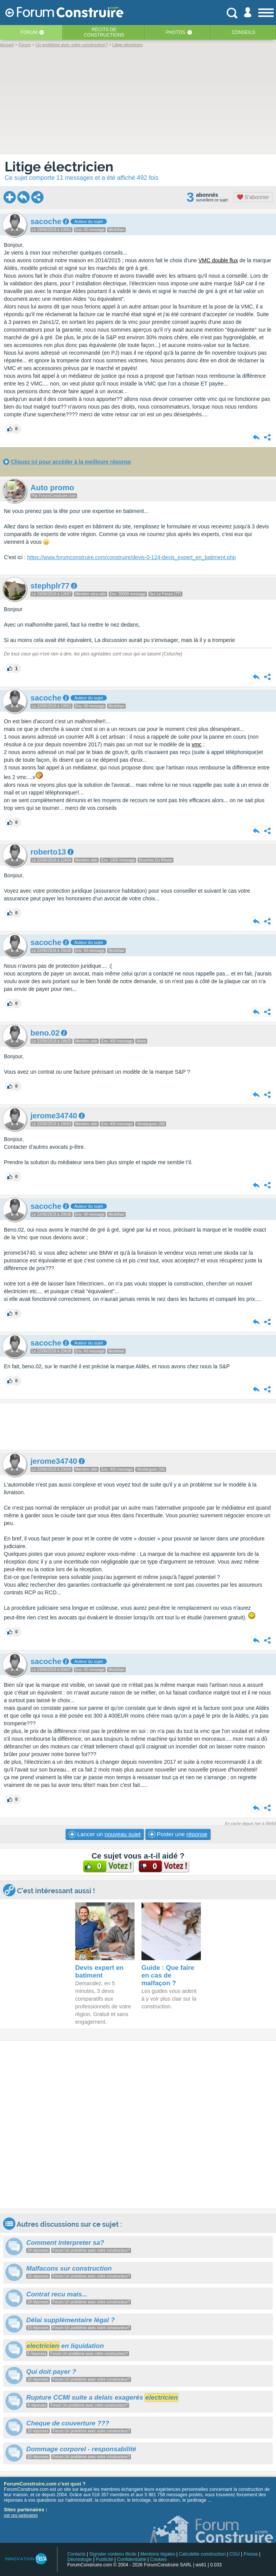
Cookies (158, 2559)
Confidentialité (131, 2559)
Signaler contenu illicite (113, 2554)
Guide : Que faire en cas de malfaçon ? (167, 1975)
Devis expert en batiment (99, 1971)
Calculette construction (202, 2554)
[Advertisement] (138, 1426)
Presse (251, 2554)
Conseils (243, 32)
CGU (234, 2554)
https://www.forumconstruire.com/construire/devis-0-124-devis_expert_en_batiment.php (131, 557)
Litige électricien (59, 166)
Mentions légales (157, 2554)
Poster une (177, 1834)
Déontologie (79, 2559)
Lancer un (104, 1834)
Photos (175, 32)
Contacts (76, 2554)
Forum (28, 32)
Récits (104, 32)
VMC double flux (218, 260)
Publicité (104, 2559)
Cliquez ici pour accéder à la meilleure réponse (71, 462)
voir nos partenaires (21, 2515)
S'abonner (253, 197)
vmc (197, 744)
